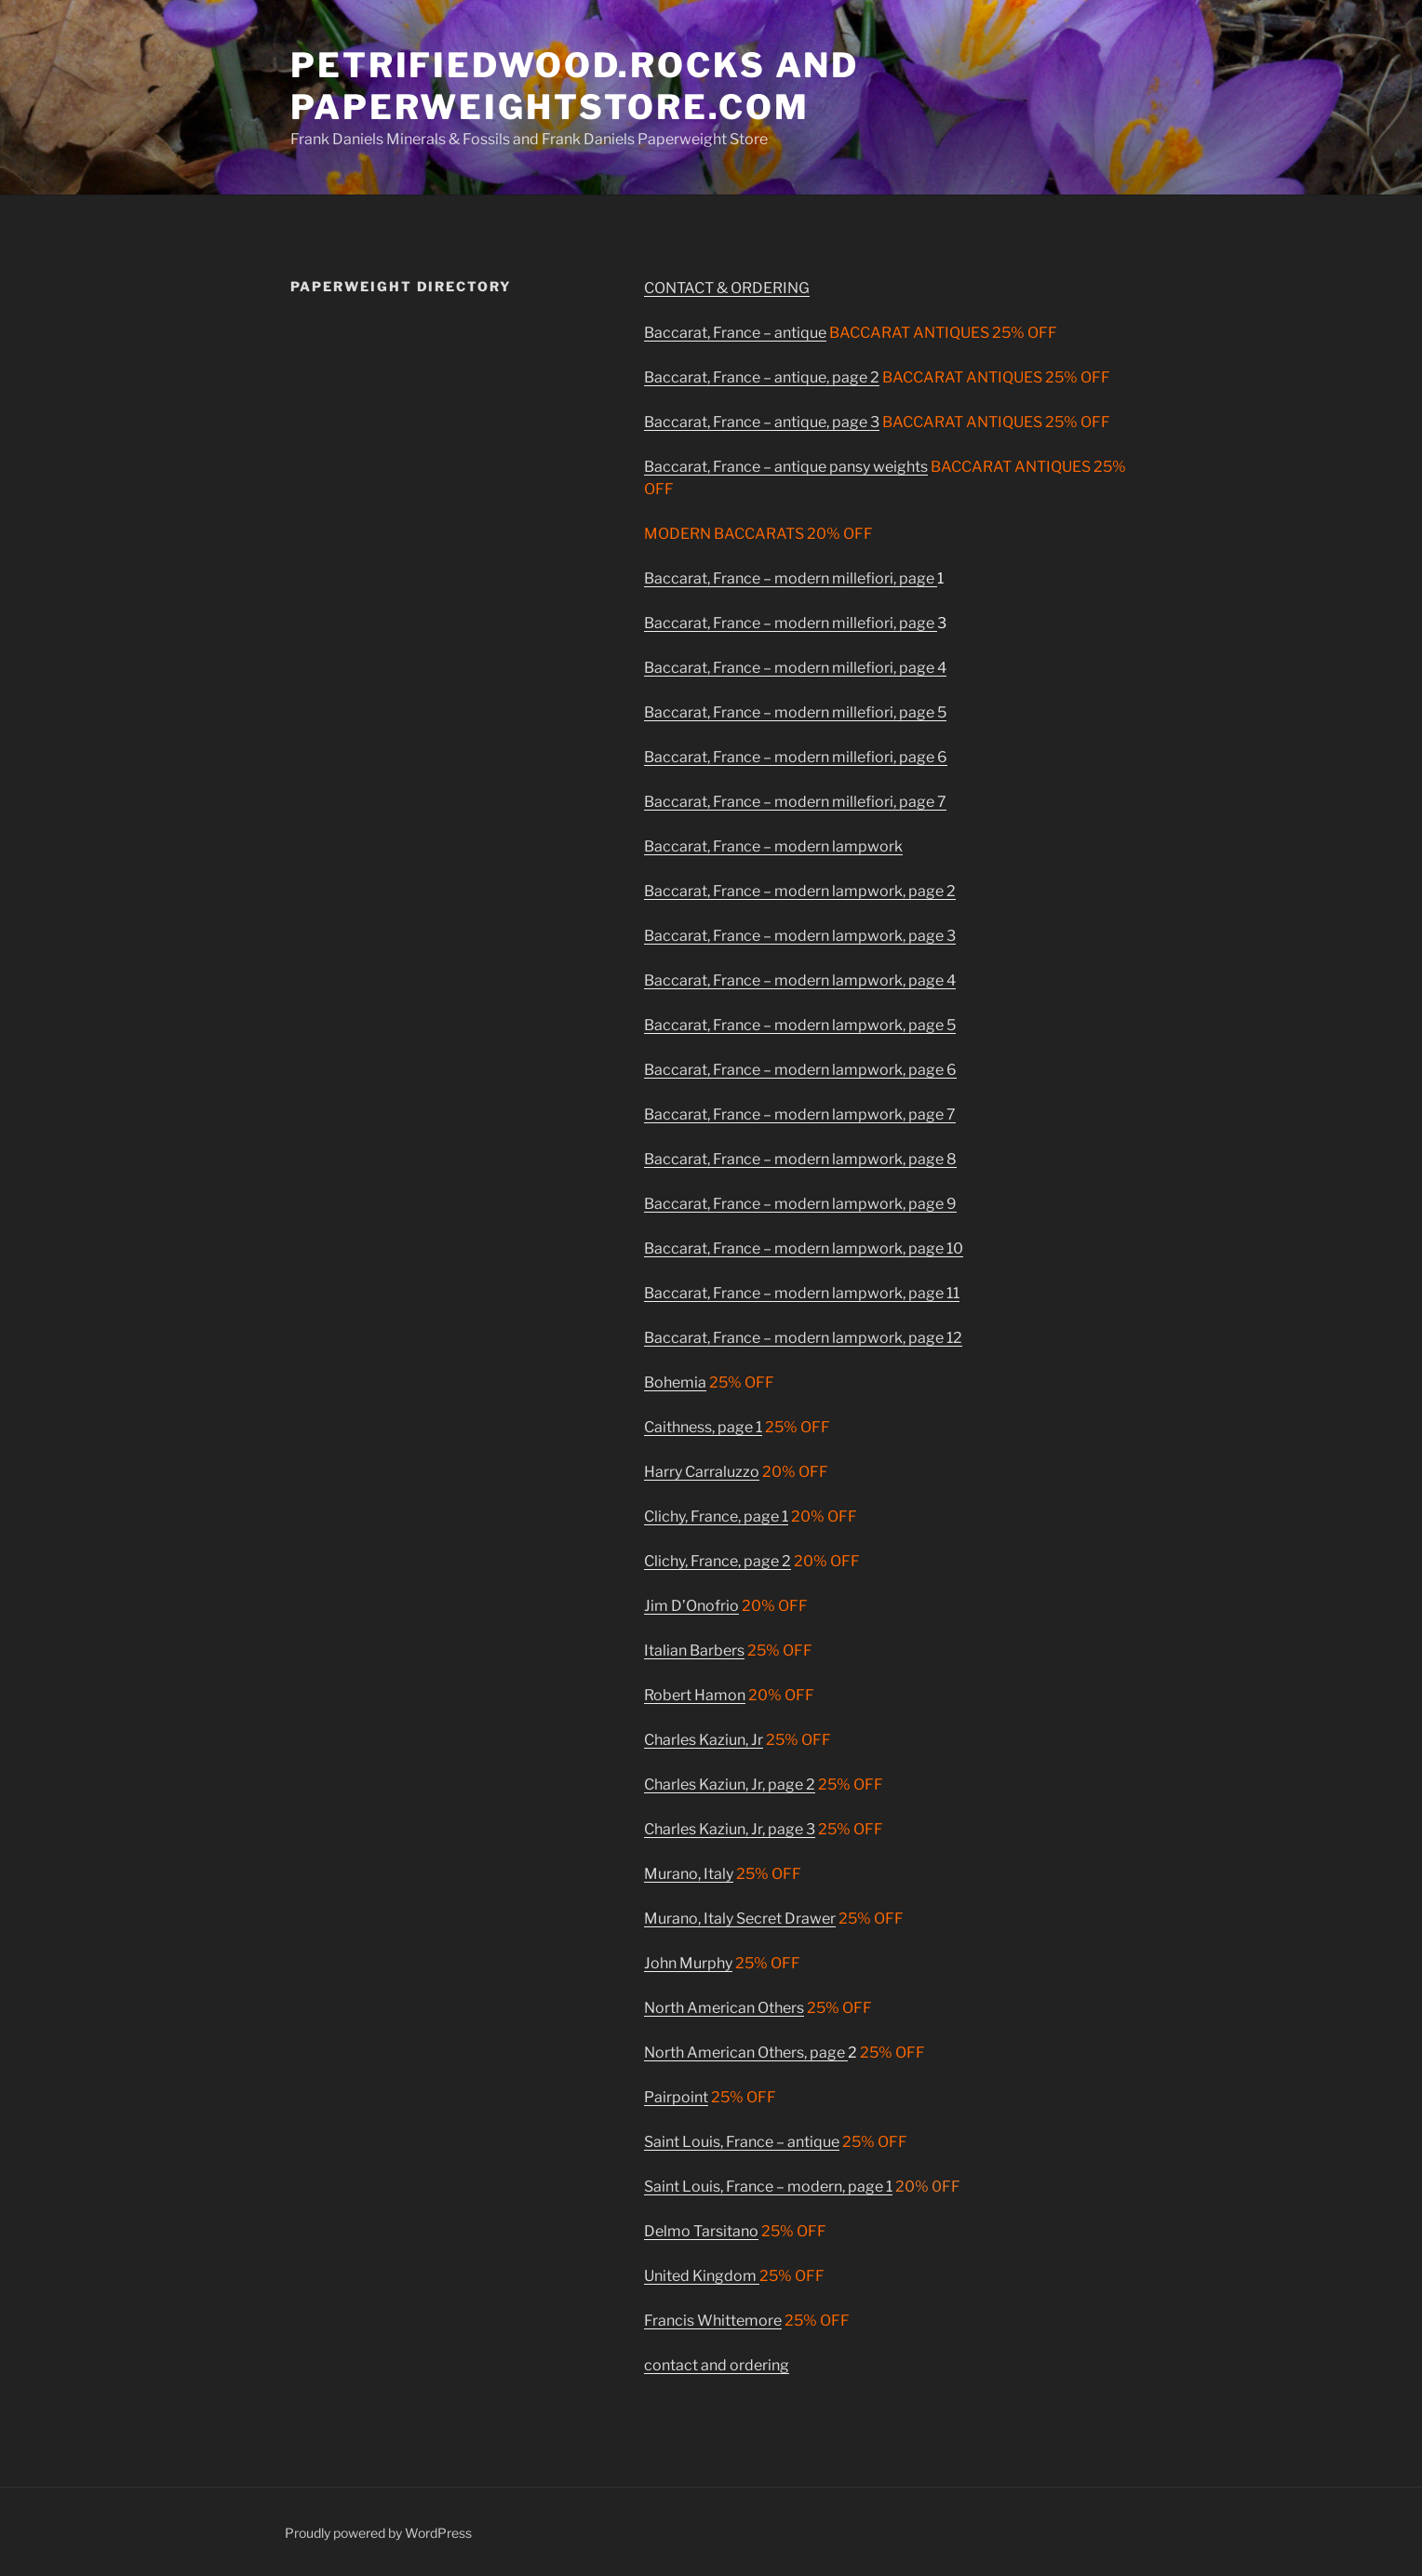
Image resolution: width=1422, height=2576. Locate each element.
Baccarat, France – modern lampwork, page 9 (800, 1204)
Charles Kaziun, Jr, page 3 (729, 1829)
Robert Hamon (694, 1695)
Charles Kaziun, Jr (703, 1740)
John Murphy (688, 1963)
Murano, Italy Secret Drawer (740, 1918)
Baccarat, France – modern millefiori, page (790, 578)
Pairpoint (676, 2097)
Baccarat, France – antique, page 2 (761, 377)
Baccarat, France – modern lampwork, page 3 (800, 936)
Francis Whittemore (713, 2320)
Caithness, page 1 (703, 1427)
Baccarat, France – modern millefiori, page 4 (795, 668)
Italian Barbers (694, 1650)
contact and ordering (716, 2365)
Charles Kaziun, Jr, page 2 (729, 1784)
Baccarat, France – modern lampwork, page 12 (803, 1338)
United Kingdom (701, 2276)
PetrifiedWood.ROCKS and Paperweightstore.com (574, 86)
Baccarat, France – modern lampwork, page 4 (800, 980)
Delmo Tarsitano (701, 2231)
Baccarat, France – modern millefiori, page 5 (795, 712)
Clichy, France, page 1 (716, 1516)
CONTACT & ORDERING (727, 288)
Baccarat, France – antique (735, 333)
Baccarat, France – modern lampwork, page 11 (801, 1293)
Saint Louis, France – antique (741, 2142)
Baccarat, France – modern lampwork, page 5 (800, 1025)
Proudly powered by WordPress (378, 2533)
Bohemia (675, 1382)
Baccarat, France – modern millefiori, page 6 (795, 757)
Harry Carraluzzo (701, 1472)
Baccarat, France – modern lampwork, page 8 (800, 1159)
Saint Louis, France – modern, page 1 (768, 2186)
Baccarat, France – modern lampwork (773, 846)
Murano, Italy (688, 1874)
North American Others (724, 2008)
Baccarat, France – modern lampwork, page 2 (800, 891)
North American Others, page (746, 2052)
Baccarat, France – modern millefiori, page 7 (795, 802)
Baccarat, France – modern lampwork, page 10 (803, 1248)
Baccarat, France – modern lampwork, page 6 (800, 1070)
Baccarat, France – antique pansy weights (786, 467)
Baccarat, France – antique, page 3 (761, 422)
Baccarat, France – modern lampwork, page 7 (800, 1114)
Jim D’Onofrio (691, 1606)
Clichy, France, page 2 (717, 1561)
